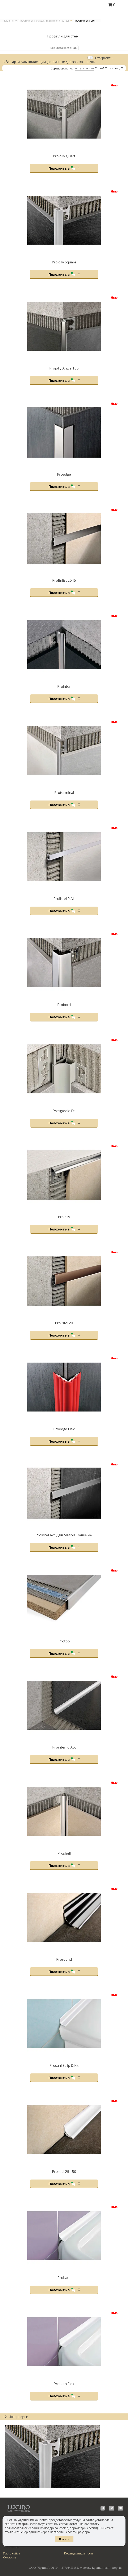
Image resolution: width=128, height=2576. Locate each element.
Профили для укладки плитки (36, 20)
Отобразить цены (100, 60)
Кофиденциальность (79, 2553)
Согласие (9, 2557)
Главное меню (122, 5)
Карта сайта (11, 2553)
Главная (9, 20)
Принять (64, 2539)
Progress (64, 20)
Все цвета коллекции (63, 48)
